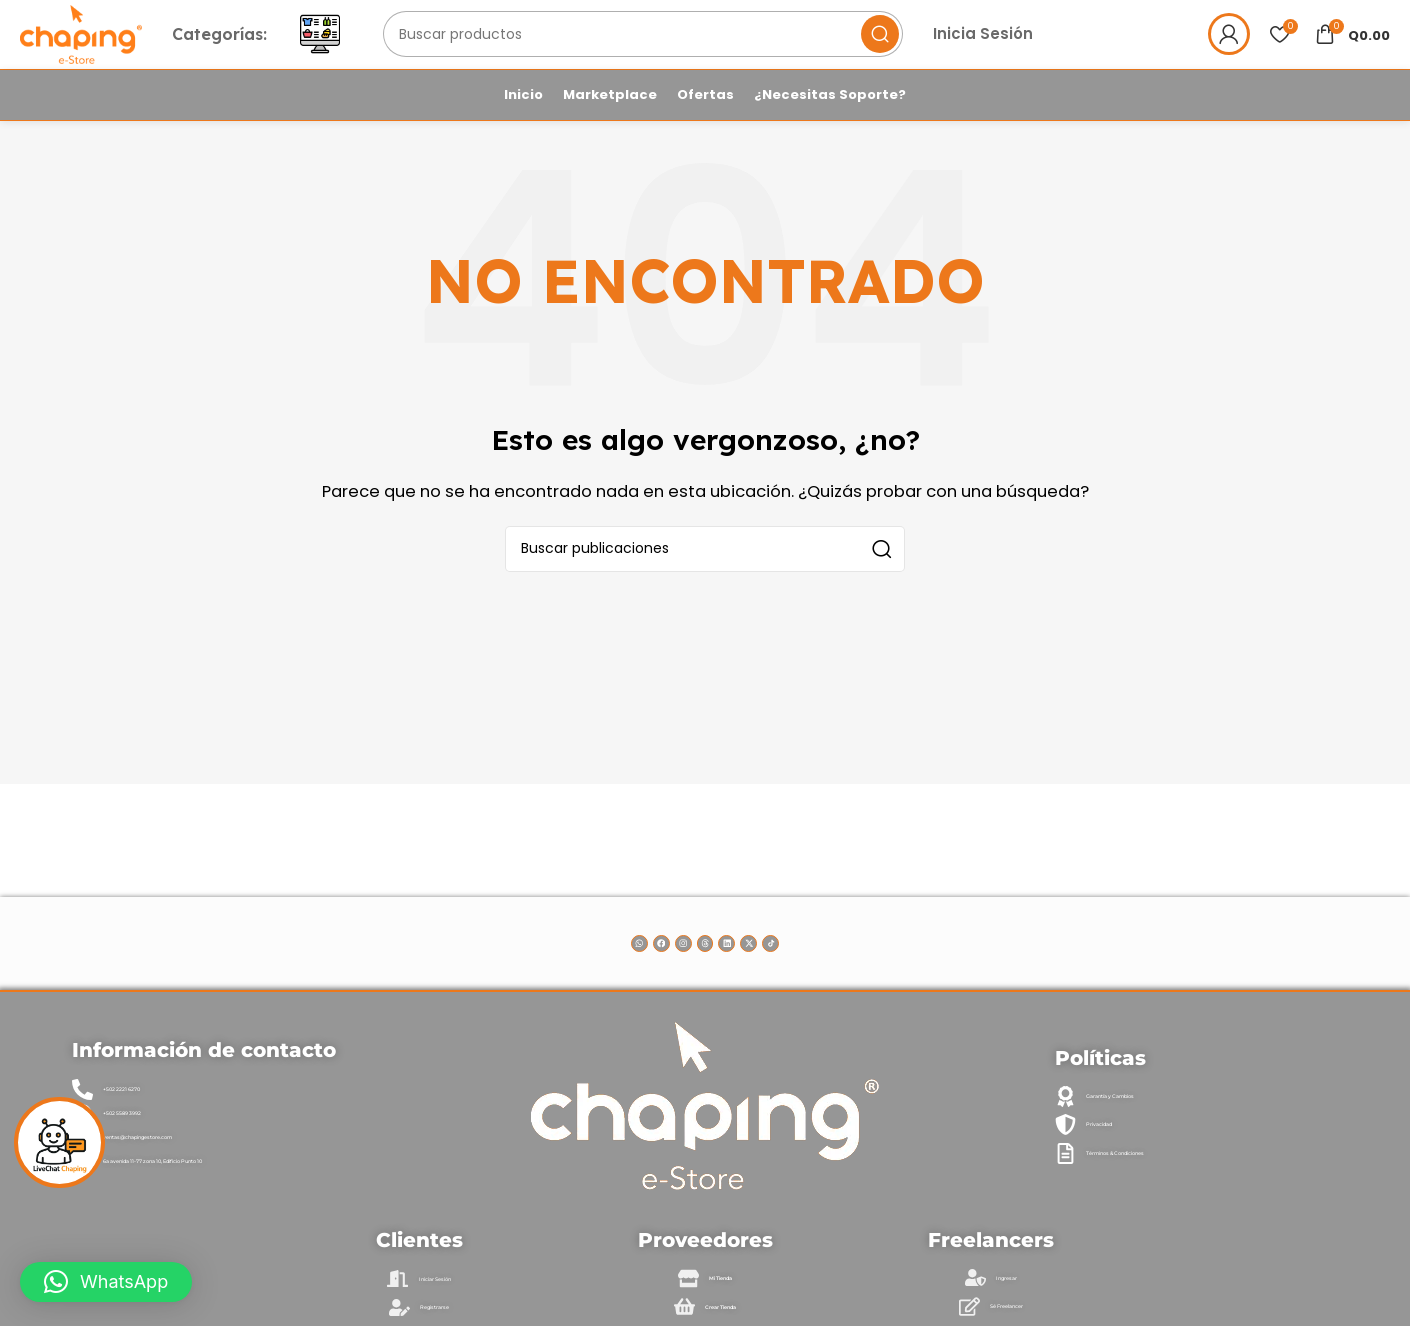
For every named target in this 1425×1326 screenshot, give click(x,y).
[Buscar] (699, 53)
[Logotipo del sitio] (118, 51)
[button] (106, 1282)
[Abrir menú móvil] (395, 53)
